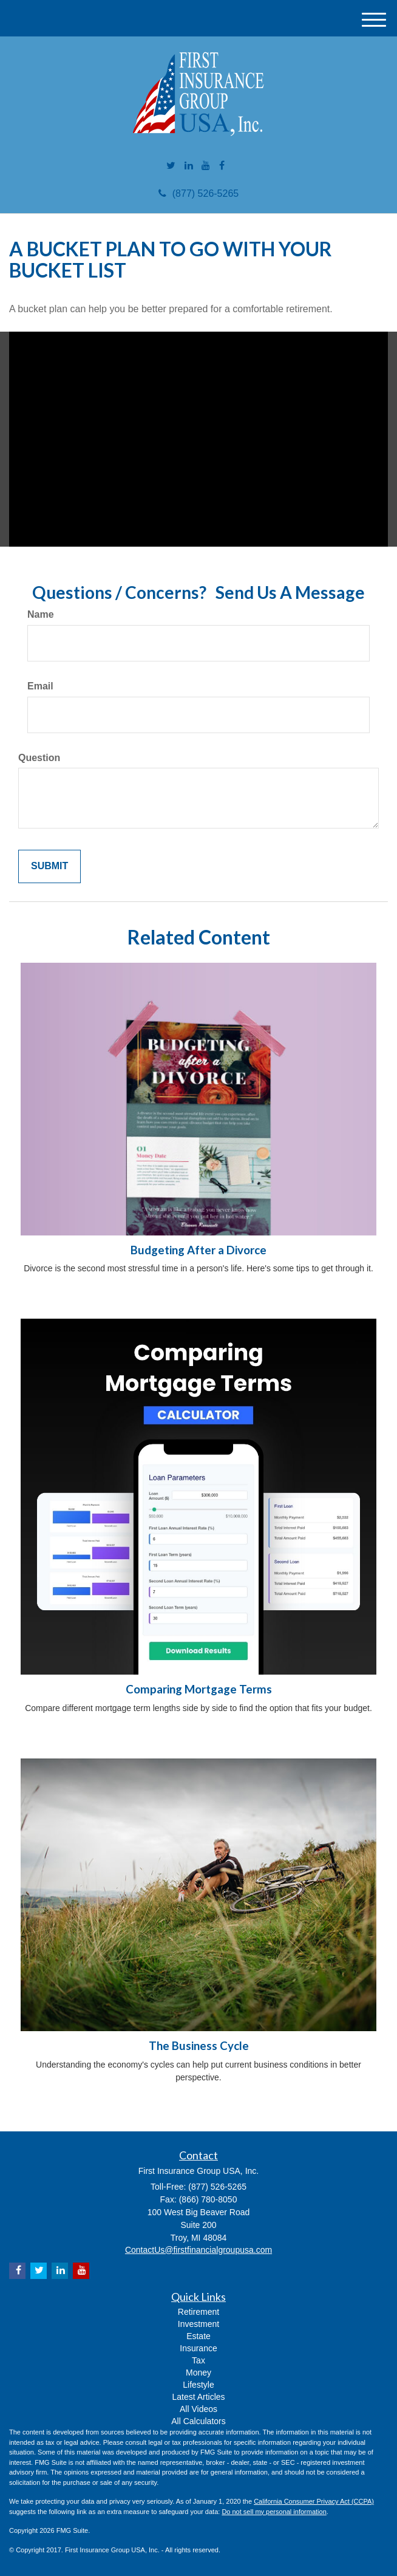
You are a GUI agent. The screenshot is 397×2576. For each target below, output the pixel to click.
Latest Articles (198, 2397)
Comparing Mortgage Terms (199, 1689)
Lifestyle (198, 2385)
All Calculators (198, 2421)
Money (198, 2372)
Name (40, 614)
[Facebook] (222, 166)
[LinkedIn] (189, 166)
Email (40, 686)
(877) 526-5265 (198, 193)
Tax (198, 2360)
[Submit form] (49, 866)
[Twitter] (170, 166)
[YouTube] (206, 166)
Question (39, 758)
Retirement (198, 2312)
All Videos (198, 2409)
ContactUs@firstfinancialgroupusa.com (198, 2250)
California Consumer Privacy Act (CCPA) (314, 2501)
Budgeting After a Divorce (198, 1250)
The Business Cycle (199, 2045)
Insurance (198, 2348)
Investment (198, 2324)
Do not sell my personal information (274, 2511)
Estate (198, 2336)
